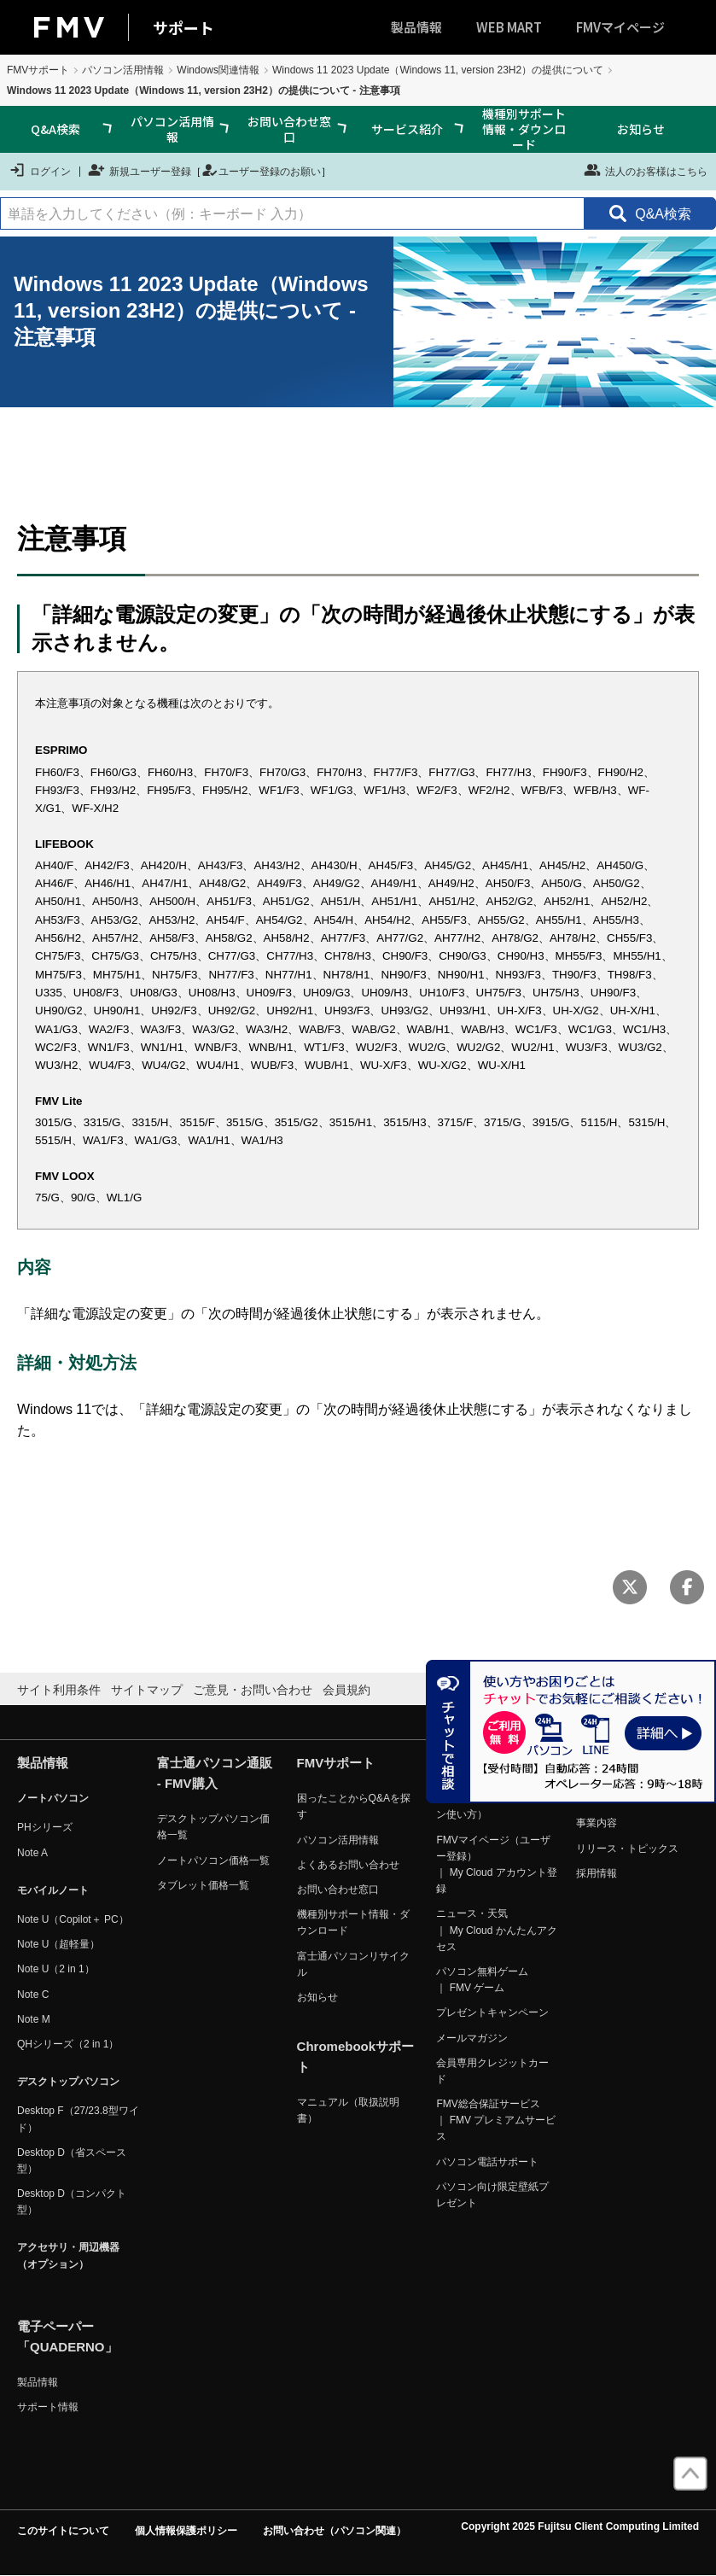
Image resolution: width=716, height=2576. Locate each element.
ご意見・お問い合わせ (252, 1690)
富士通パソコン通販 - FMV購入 (214, 1772)
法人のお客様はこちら (645, 169)
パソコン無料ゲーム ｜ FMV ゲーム (482, 1980)
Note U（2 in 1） (56, 1969)
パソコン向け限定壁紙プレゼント (492, 2195)
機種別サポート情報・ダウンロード (524, 129)
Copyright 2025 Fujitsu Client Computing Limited (580, 2526)
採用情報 (596, 1873)
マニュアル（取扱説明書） (348, 2110)
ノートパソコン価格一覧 (213, 1860)
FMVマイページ (620, 27)
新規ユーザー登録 (139, 169)
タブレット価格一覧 (203, 1885)
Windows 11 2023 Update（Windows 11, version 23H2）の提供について (437, 70)
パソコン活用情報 (123, 70)
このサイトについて (63, 2531)
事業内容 (596, 1823)
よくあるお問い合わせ (348, 1865)
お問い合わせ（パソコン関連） (334, 2531)
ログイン (40, 169)
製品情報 (416, 27)
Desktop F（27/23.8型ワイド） (78, 2119)
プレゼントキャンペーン (492, 2012)
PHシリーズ (45, 1827)
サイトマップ (147, 1690)
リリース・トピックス (627, 1849)
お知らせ (641, 128)
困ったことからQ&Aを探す (353, 1806)
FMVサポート (38, 70)
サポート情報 (48, 2407)
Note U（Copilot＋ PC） (73, 1919)
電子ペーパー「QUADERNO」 (67, 2336)
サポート (183, 27)
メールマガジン (472, 2038)
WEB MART (509, 27)
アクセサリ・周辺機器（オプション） (68, 2255)
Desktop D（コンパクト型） (71, 2202)
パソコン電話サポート (487, 2162)
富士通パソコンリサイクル (353, 1964)
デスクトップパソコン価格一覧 (213, 1827)
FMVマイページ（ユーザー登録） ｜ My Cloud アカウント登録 (496, 1864)
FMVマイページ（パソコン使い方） (493, 1806)
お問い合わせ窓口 (289, 129)
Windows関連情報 (218, 70)
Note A (32, 1853)
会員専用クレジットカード (492, 2071)
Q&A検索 (55, 128)
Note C (33, 1995)
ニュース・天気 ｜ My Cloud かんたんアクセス (496, 1929)
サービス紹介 (407, 128)
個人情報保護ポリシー (186, 2531)
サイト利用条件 (59, 1690)
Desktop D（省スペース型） (71, 2161)
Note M (33, 2019)
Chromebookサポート (356, 2056)
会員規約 (346, 1690)
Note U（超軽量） (58, 1944)
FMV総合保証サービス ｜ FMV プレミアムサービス (496, 2120)
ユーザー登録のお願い (261, 169)
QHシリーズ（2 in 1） (68, 2044)
